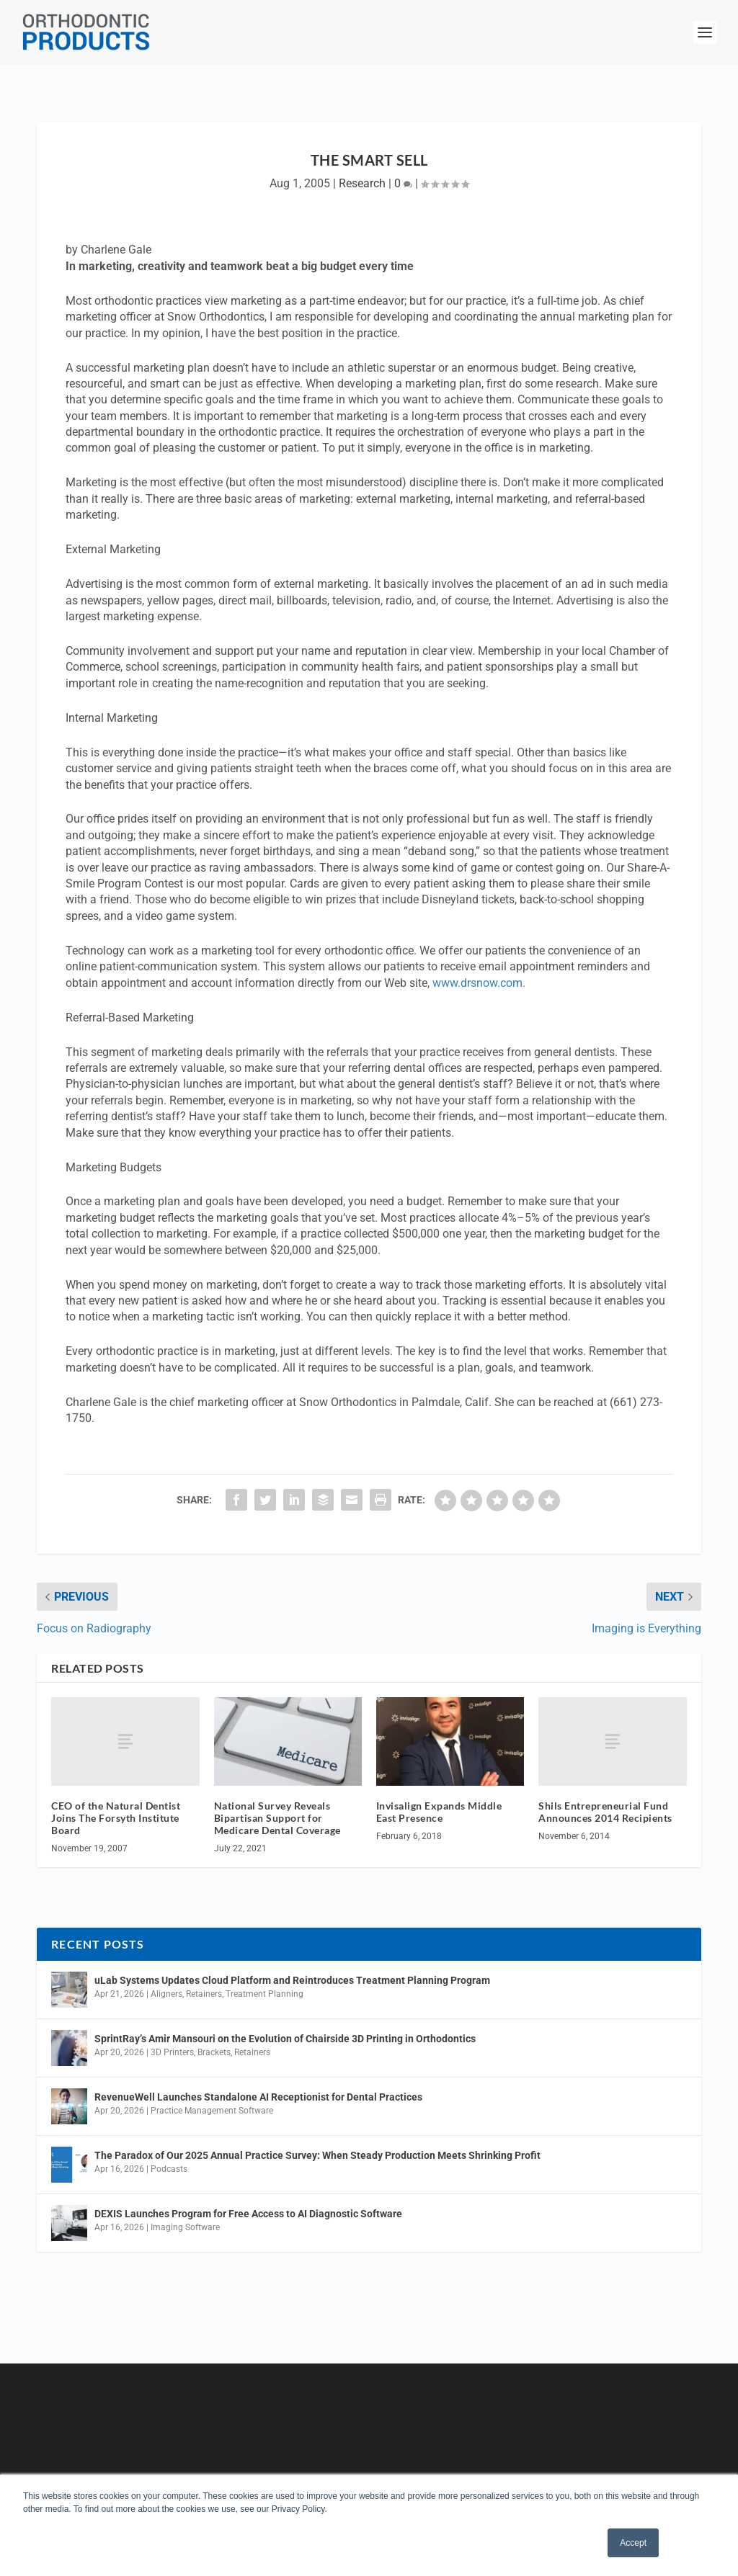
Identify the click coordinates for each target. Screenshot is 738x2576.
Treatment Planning (264, 1994)
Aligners (166, 1994)
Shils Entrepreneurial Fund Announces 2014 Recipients (605, 1811)
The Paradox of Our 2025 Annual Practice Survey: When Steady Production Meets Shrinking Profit (317, 2155)
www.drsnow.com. (478, 983)
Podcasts (169, 2169)
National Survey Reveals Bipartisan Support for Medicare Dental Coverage (277, 1817)
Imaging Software (185, 2227)
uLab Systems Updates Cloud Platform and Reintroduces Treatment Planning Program (292, 1980)
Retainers (204, 1994)
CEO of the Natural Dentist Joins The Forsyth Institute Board (115, 1817)
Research (362, 183)
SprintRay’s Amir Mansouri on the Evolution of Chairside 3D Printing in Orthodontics (285, 2038)
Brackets (214, 2052)
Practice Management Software (212, 2111)
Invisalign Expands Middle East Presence (439, 1811)
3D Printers (172, 2052)
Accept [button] (633, 2543)
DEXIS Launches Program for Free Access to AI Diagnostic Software (248, 2213)
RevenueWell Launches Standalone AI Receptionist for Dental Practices (258, 2097)
